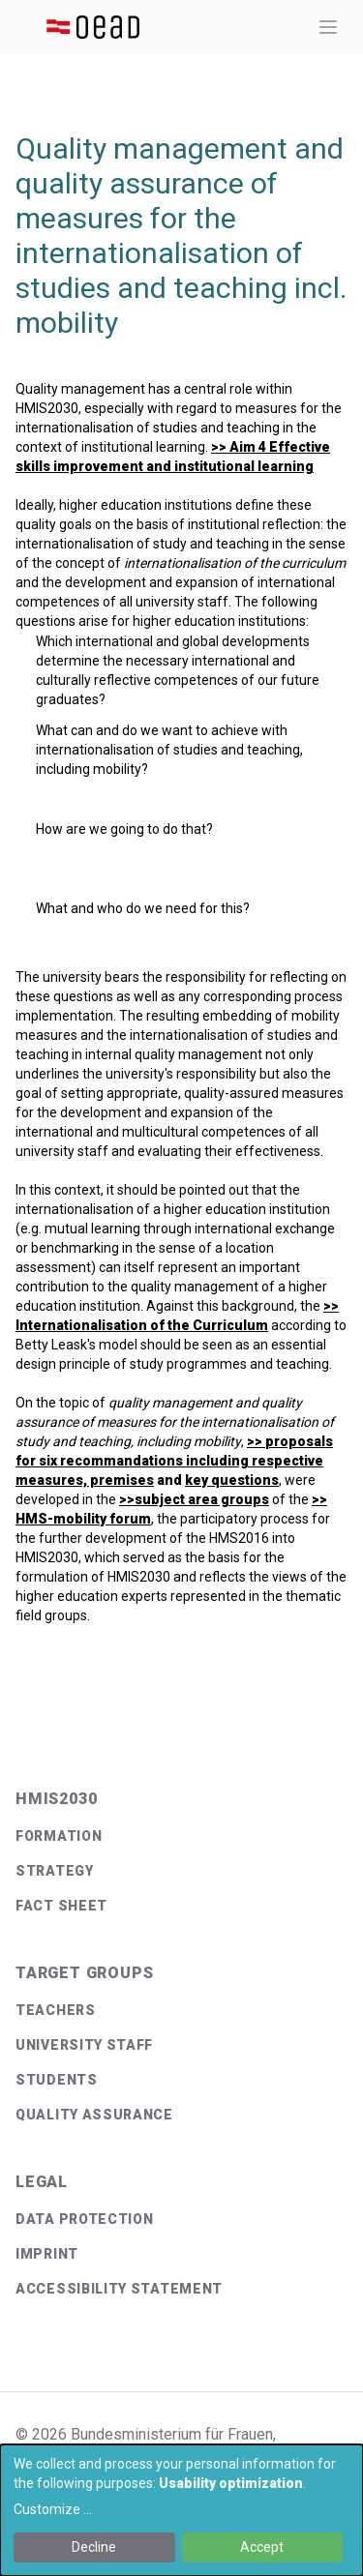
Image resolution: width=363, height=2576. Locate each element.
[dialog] (181, 2510)
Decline (94, 2547)
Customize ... (53, 2509)
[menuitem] (181, 1836)
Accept (262, 2547)
